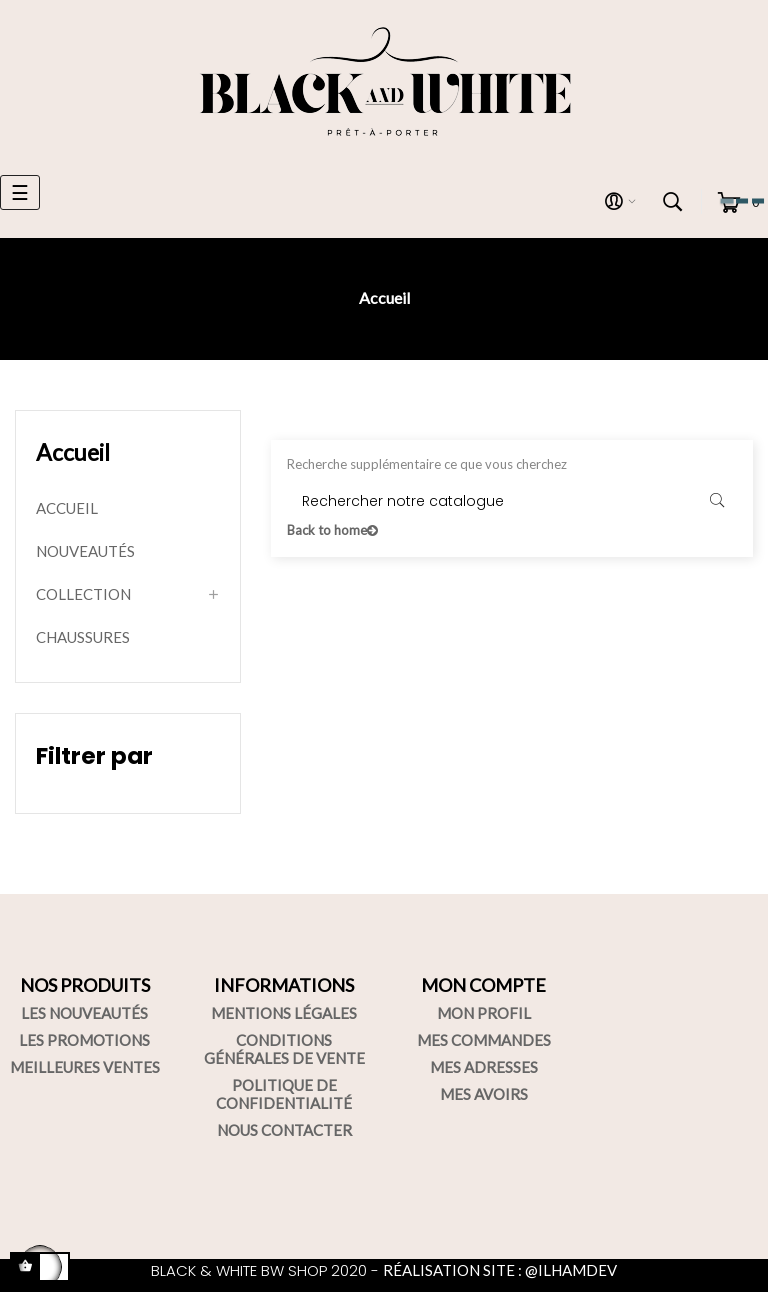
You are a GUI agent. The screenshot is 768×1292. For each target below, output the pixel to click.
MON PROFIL (484, 1013)
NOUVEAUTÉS (85, 551)
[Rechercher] (512, 501)
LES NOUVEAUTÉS (84, 1013)
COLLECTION (83, 594)
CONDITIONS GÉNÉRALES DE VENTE (284, 1049)
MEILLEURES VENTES (85, 1067)
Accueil (73, 452)
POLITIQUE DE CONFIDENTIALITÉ (284, 1094)
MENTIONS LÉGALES (284, 1013)
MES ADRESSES (484, 1067)
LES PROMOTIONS (84, 1040)
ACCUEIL (67, 508)
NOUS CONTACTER (284, 1130)
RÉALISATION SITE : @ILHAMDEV (500, 1270)
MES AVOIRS (484, 1094)
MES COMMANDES (484, 1040)
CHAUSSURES (83, 637)
